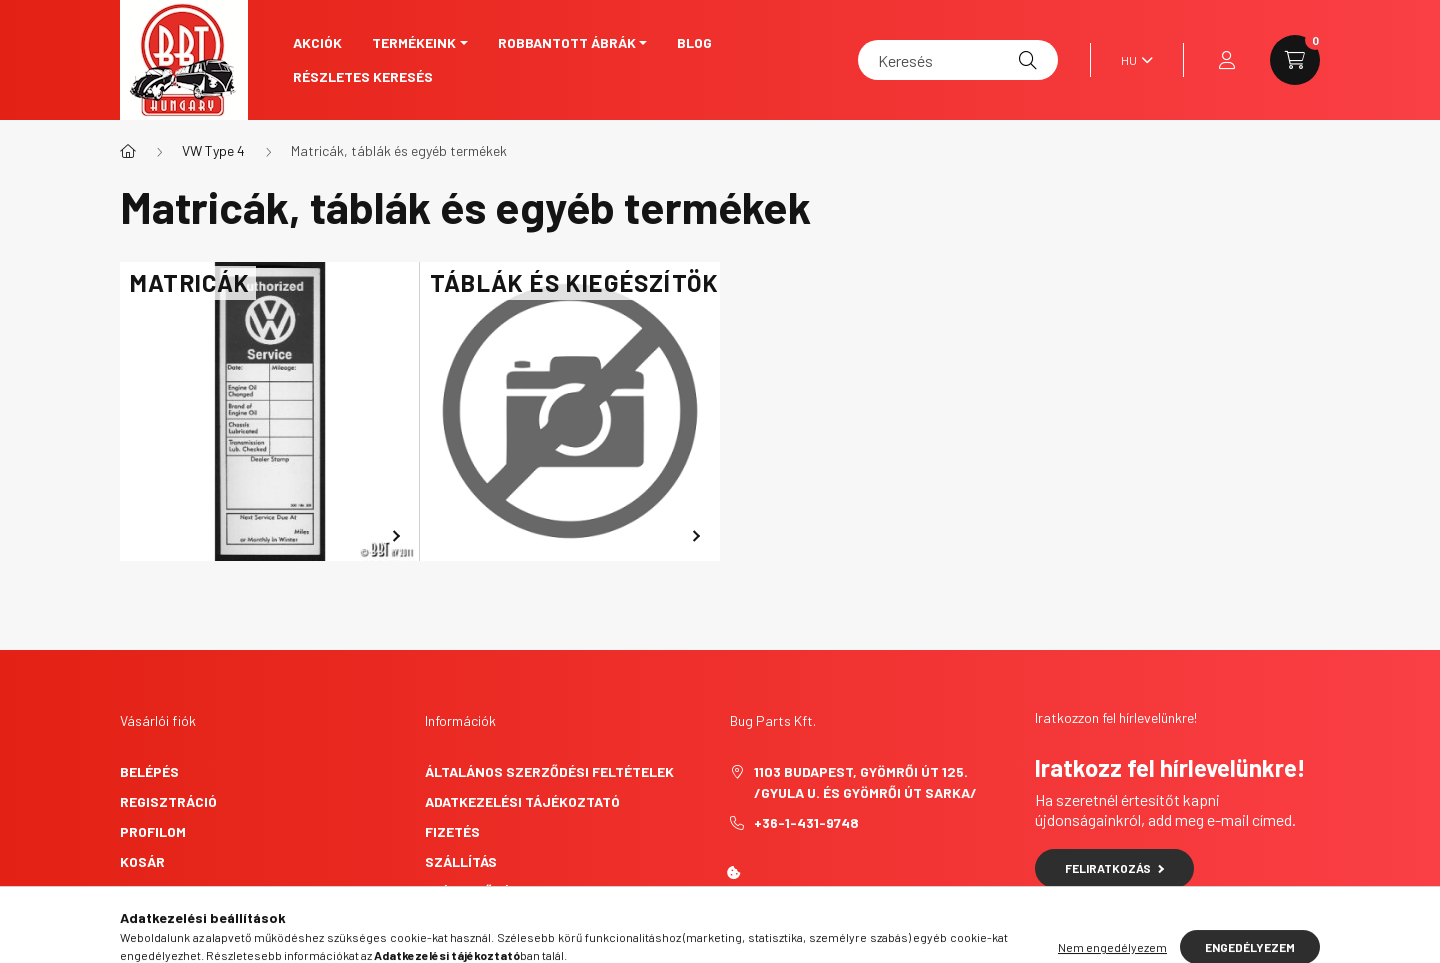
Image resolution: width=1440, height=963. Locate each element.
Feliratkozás (1114, 868)
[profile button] (1227, 60)
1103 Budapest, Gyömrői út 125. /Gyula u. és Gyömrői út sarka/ (865, 782)
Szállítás (461, 861)
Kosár (142, 861)
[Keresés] (958, 60)
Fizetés (452, 831)
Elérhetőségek (480, 891)
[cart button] (1295, 60)
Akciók (317, 42)
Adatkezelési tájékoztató (522, 801)
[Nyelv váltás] (1132, 60)
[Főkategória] (128, 151)
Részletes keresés (363, 76)
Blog (694, 42)
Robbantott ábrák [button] (567, 42)
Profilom (153, 831)
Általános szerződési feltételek (549, 771)
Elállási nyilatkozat (503, 921)
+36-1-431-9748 (806, 822)
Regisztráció (168, 801)
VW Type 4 (213, 150)
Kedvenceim (162, 891)
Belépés (149, 771)
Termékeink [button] (414, 42)
